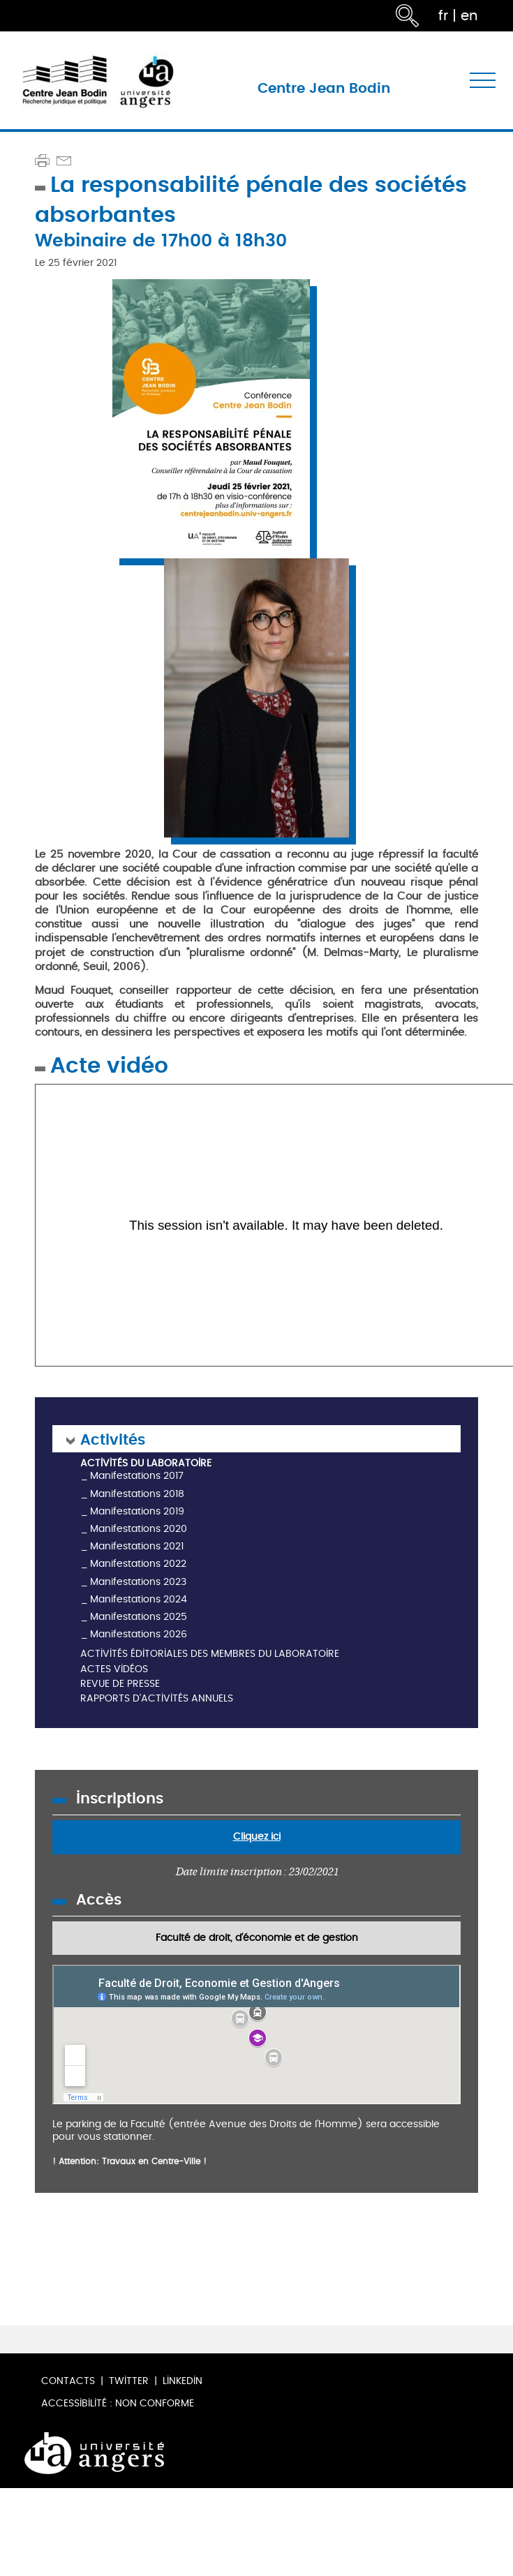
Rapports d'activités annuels (156, 1699)
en (469, 16)
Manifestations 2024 (138, 1599)
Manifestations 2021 (137, 1546)
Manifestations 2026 (138, 1634)
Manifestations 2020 (138, 1528)
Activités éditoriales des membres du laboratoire (209, 1654)
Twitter (129, 2381)
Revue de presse (120, 1684)
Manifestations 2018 (137, 1494)
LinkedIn (182, 2381)
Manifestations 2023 (138, 1581)
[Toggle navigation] (483, 81)
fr (443, 16)
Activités (112, 1439)
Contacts (68, 2381)
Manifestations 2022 (138, 1563)
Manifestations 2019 (137, 1511)
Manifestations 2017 (137, 1475)
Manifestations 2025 (138, 1616)
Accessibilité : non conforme (117, 2403)
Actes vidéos (114, 1669)
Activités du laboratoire (145, 1463)
